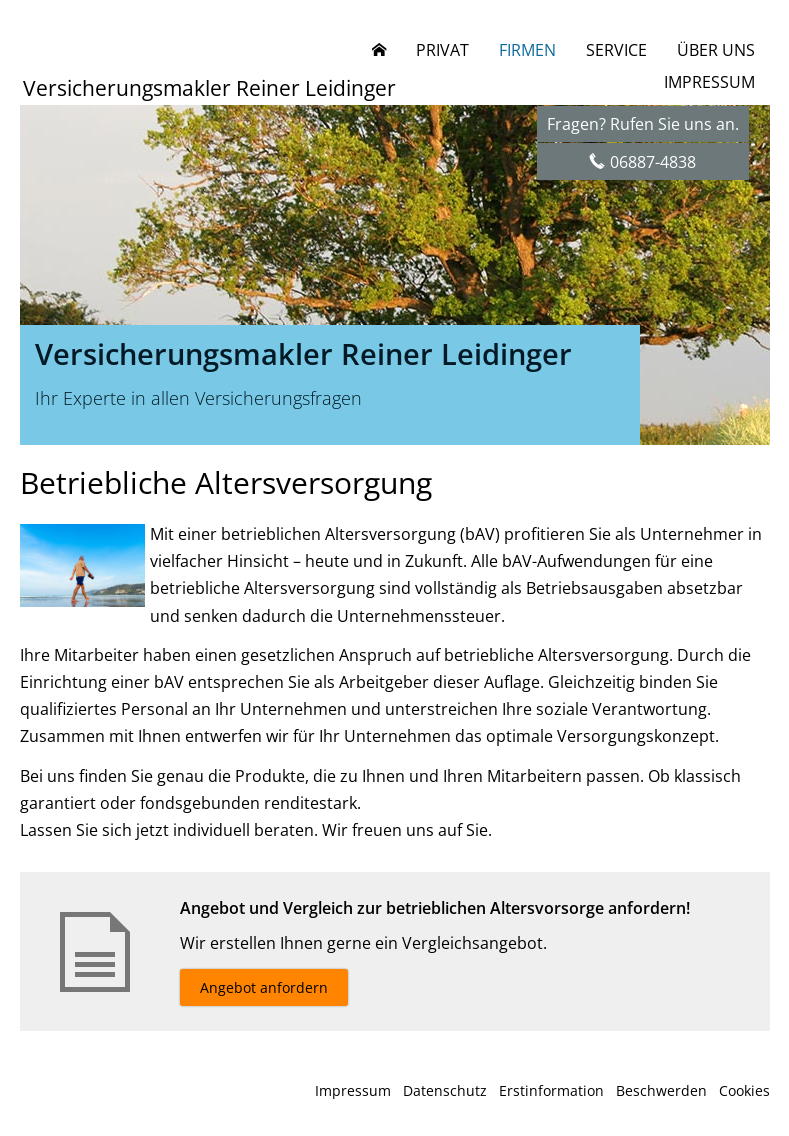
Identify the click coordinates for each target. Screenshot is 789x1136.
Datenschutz (445, 1090)
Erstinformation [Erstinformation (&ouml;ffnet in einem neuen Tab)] (551, 1090)
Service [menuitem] (616, 50)
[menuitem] (379, 50)
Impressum (353, 1090)
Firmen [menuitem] (527, 50)
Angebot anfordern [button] (264, 987)
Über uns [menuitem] (716, 50)
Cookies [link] (744, 1090)
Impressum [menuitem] (709, 82)
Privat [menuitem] (442, 50)
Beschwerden (661, 1090)
